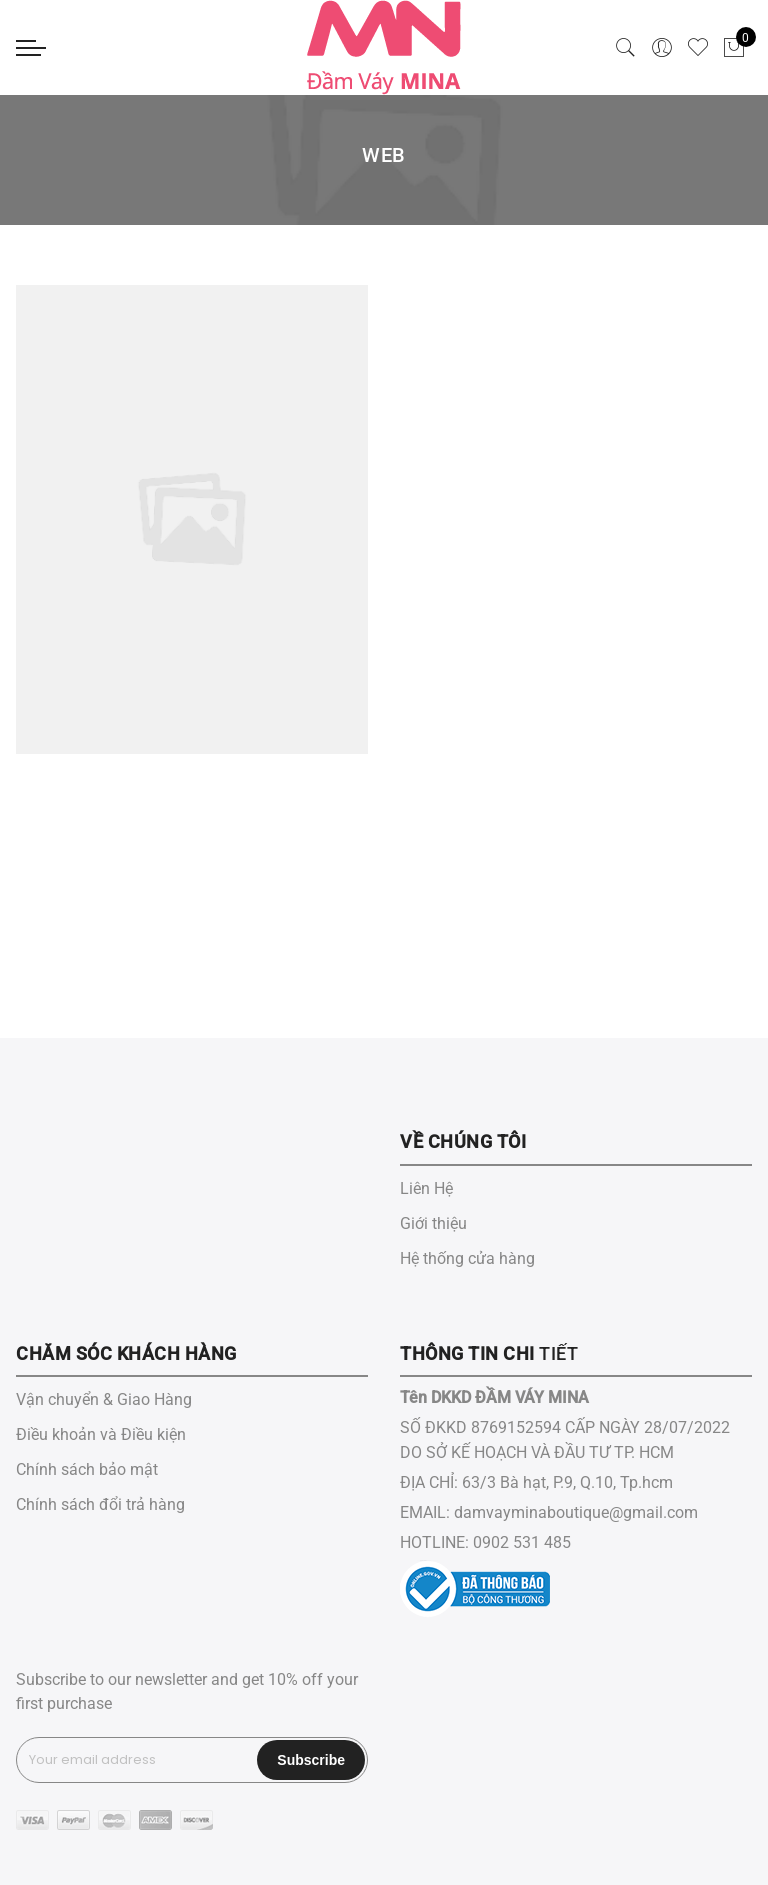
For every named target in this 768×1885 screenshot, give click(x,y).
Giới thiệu (433, 1223)
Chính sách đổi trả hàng (100, 1504)
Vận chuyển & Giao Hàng (104, 1399)
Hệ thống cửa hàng (467, 1258)
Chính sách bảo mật (87, 1469)
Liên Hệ (426, 1188)
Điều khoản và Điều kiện (101, 1434)
